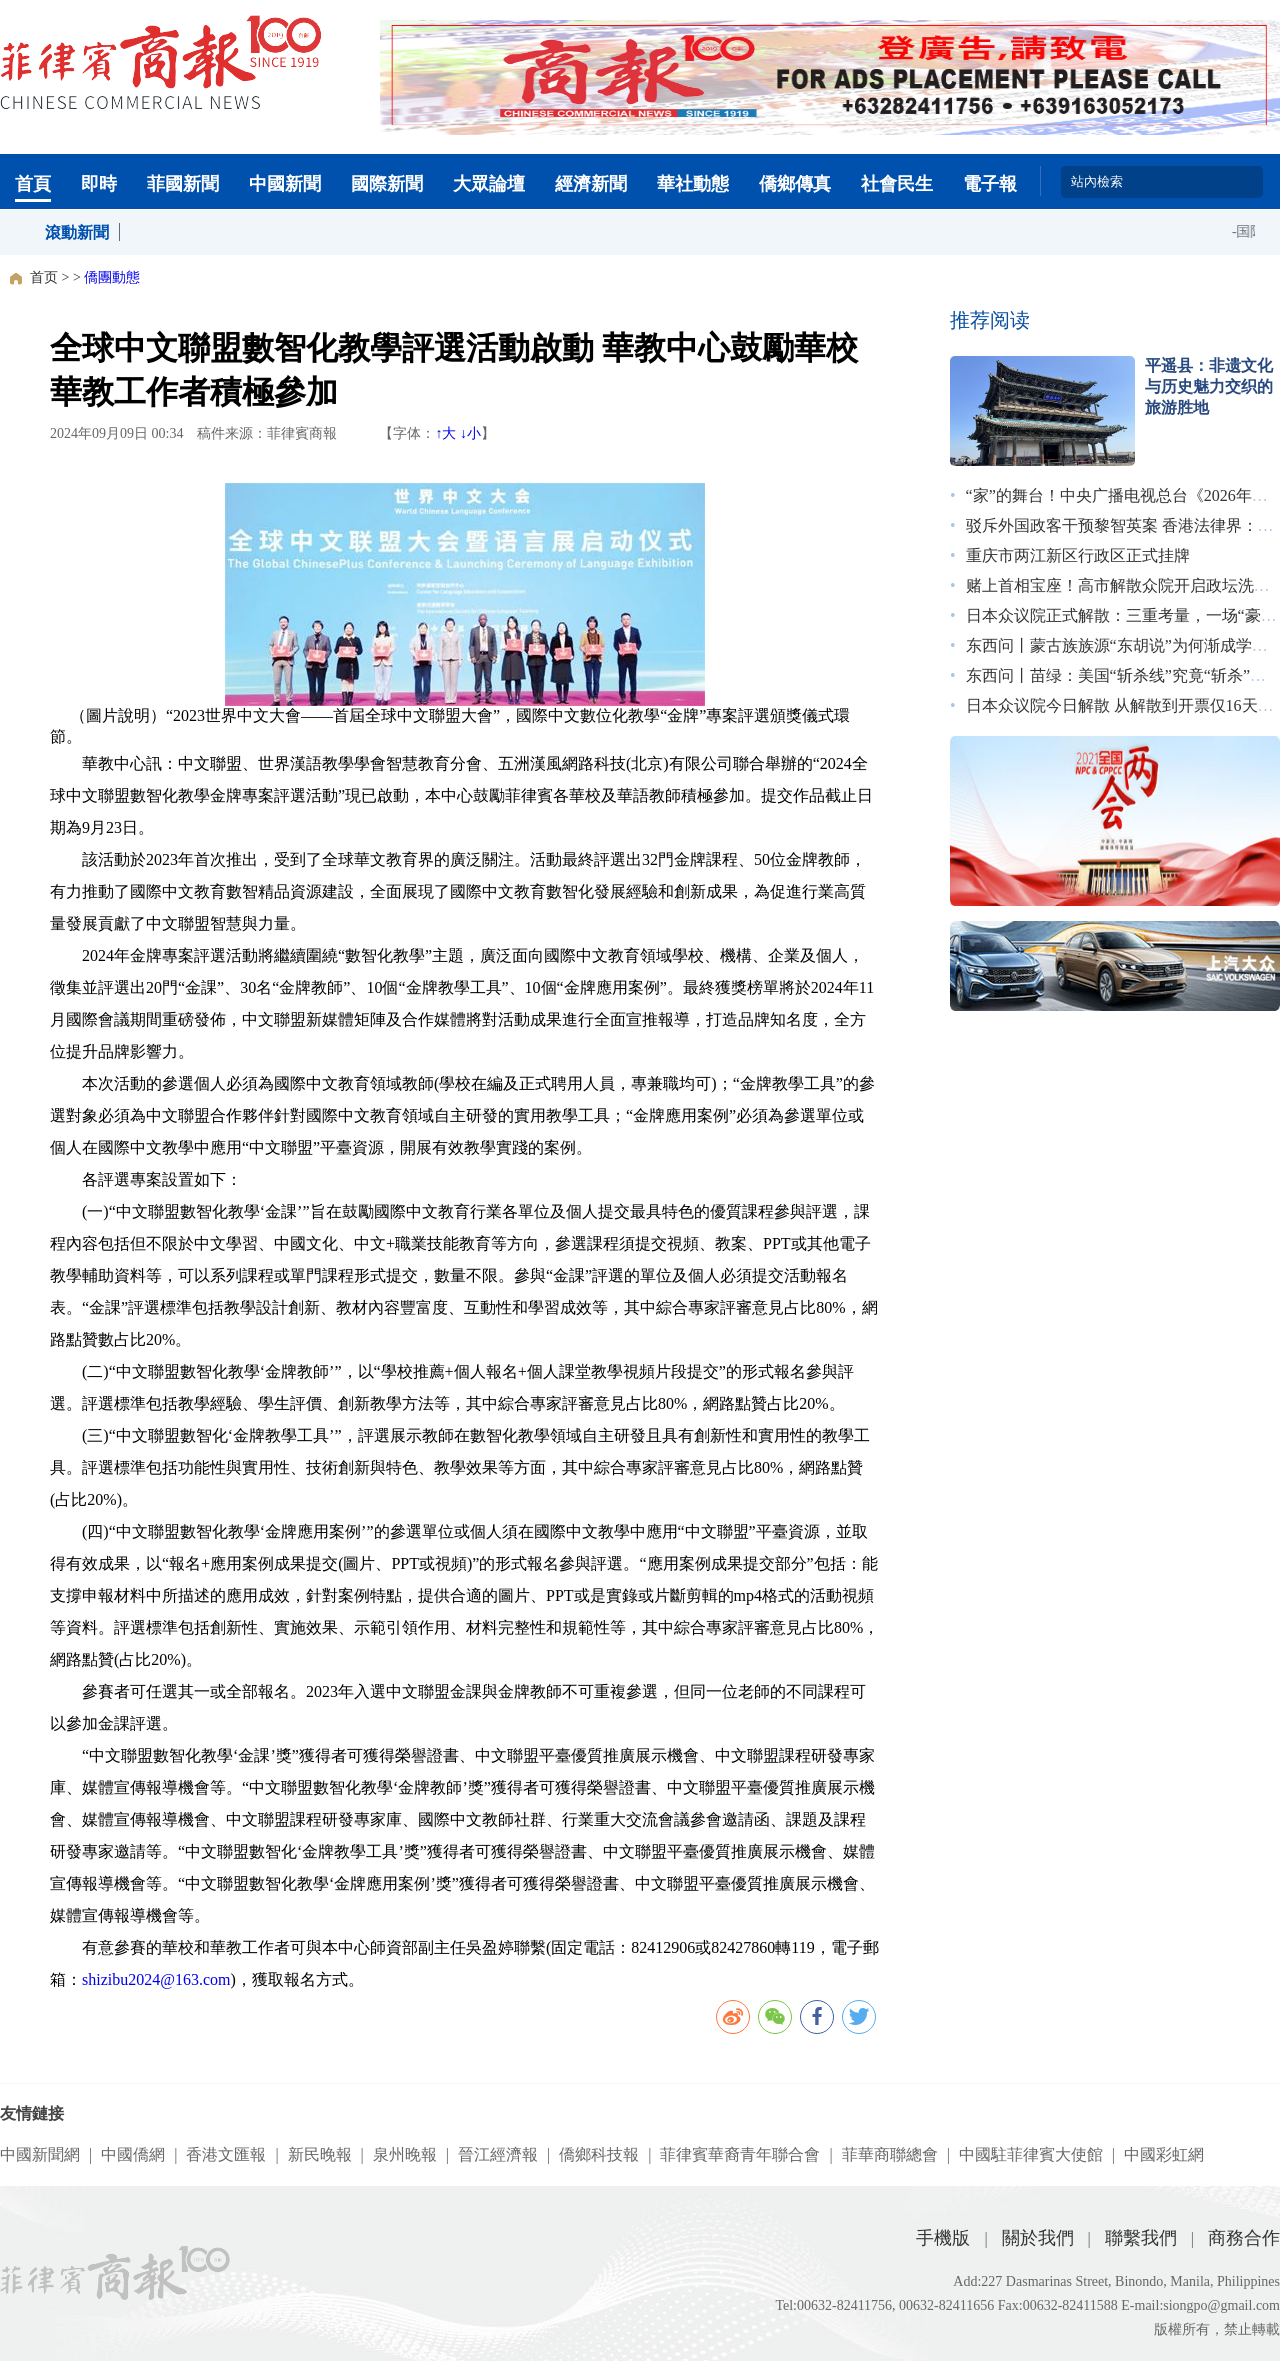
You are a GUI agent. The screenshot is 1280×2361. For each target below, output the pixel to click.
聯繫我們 (1141, 2238)
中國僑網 (133, 2154)
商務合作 (1244, 2238)
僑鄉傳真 (795, 184)
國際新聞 (387, 184)
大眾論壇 (489, 184)
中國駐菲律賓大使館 (1031, 2154)
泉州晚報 (405, 2154)
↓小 (470, 433)
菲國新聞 (183, 184)
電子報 (990, 184)
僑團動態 (112, 277)
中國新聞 (285, 184)
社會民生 (897, 184)
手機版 (943, 2238)
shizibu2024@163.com (156, 1979)
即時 (99, 184)
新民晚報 (320, 2154)
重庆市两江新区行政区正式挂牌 (1078, 555)
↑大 (445, 433)
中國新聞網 (40, 2154)
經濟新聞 (591, 184)
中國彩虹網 (1164, 2154)
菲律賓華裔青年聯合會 (740, 2154)
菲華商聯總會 (890, 2154)
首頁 (33, 184)
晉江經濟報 (498, 2154)
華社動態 (693, 184)
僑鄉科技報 (599, 2154)
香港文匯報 (226, 2154)
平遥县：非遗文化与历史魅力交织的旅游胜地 (1209, 386)
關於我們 (1038, 2238)
